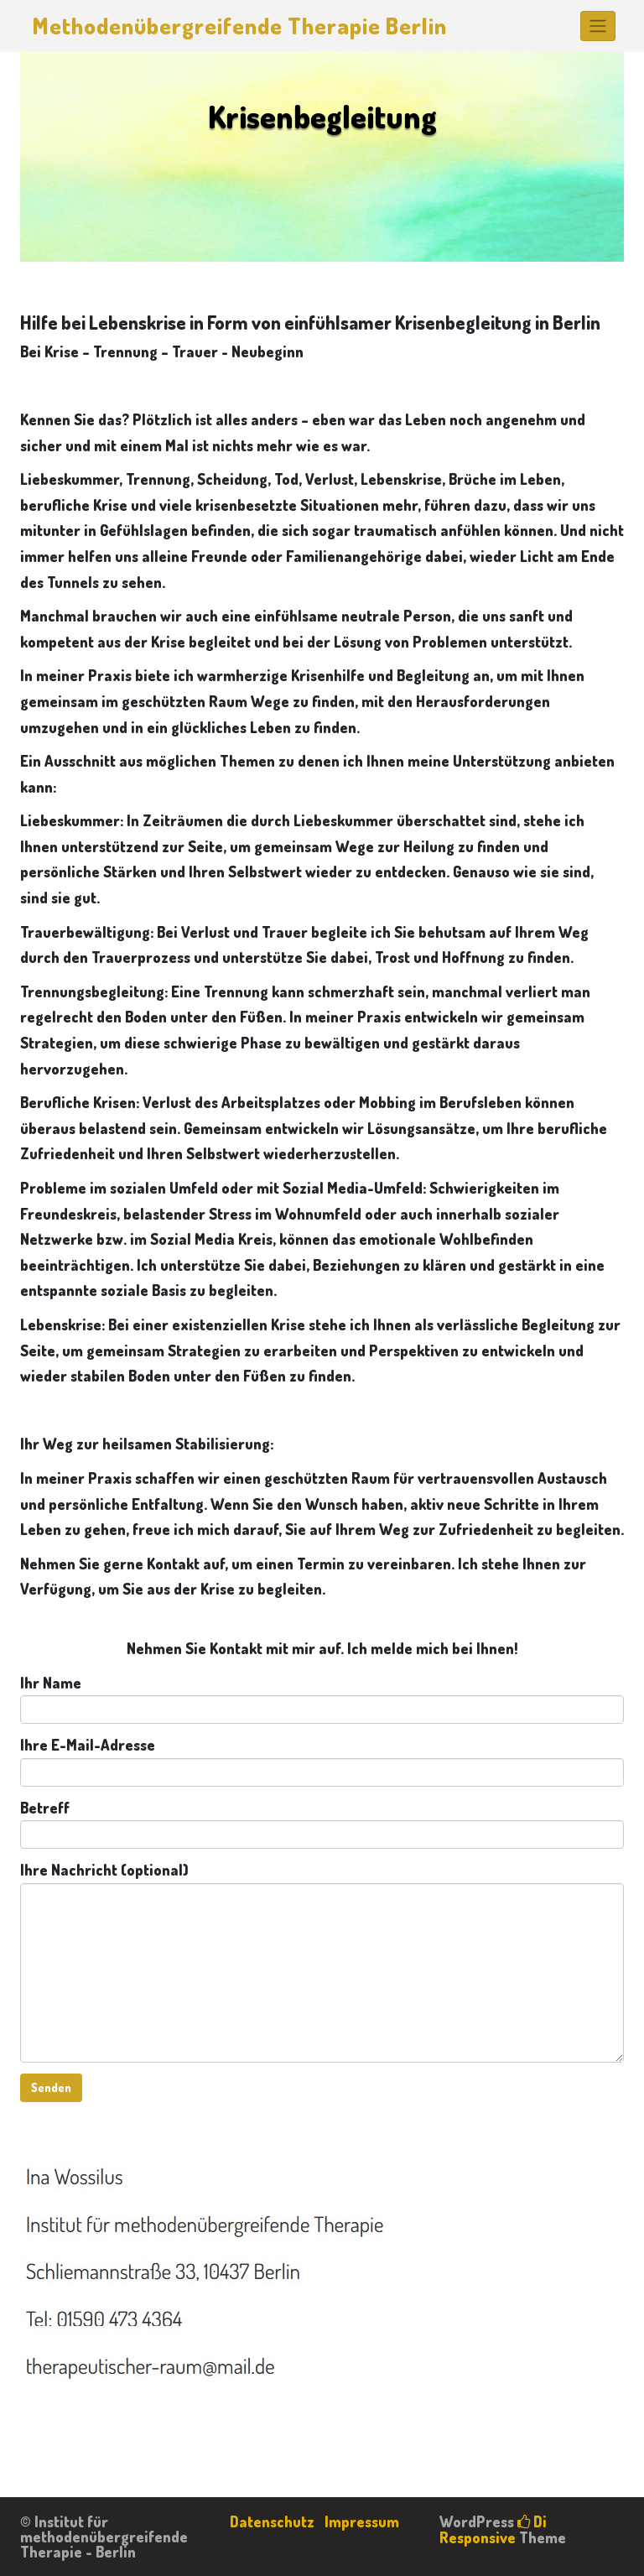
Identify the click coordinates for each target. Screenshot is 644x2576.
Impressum (362, 2521)
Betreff (322, 1824)
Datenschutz (272, 2521)
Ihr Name (322, 1699)
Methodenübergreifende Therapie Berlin (240, 25)
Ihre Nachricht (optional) (322, 1961)
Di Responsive (493, 2529)
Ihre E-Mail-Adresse (322, 1761)
